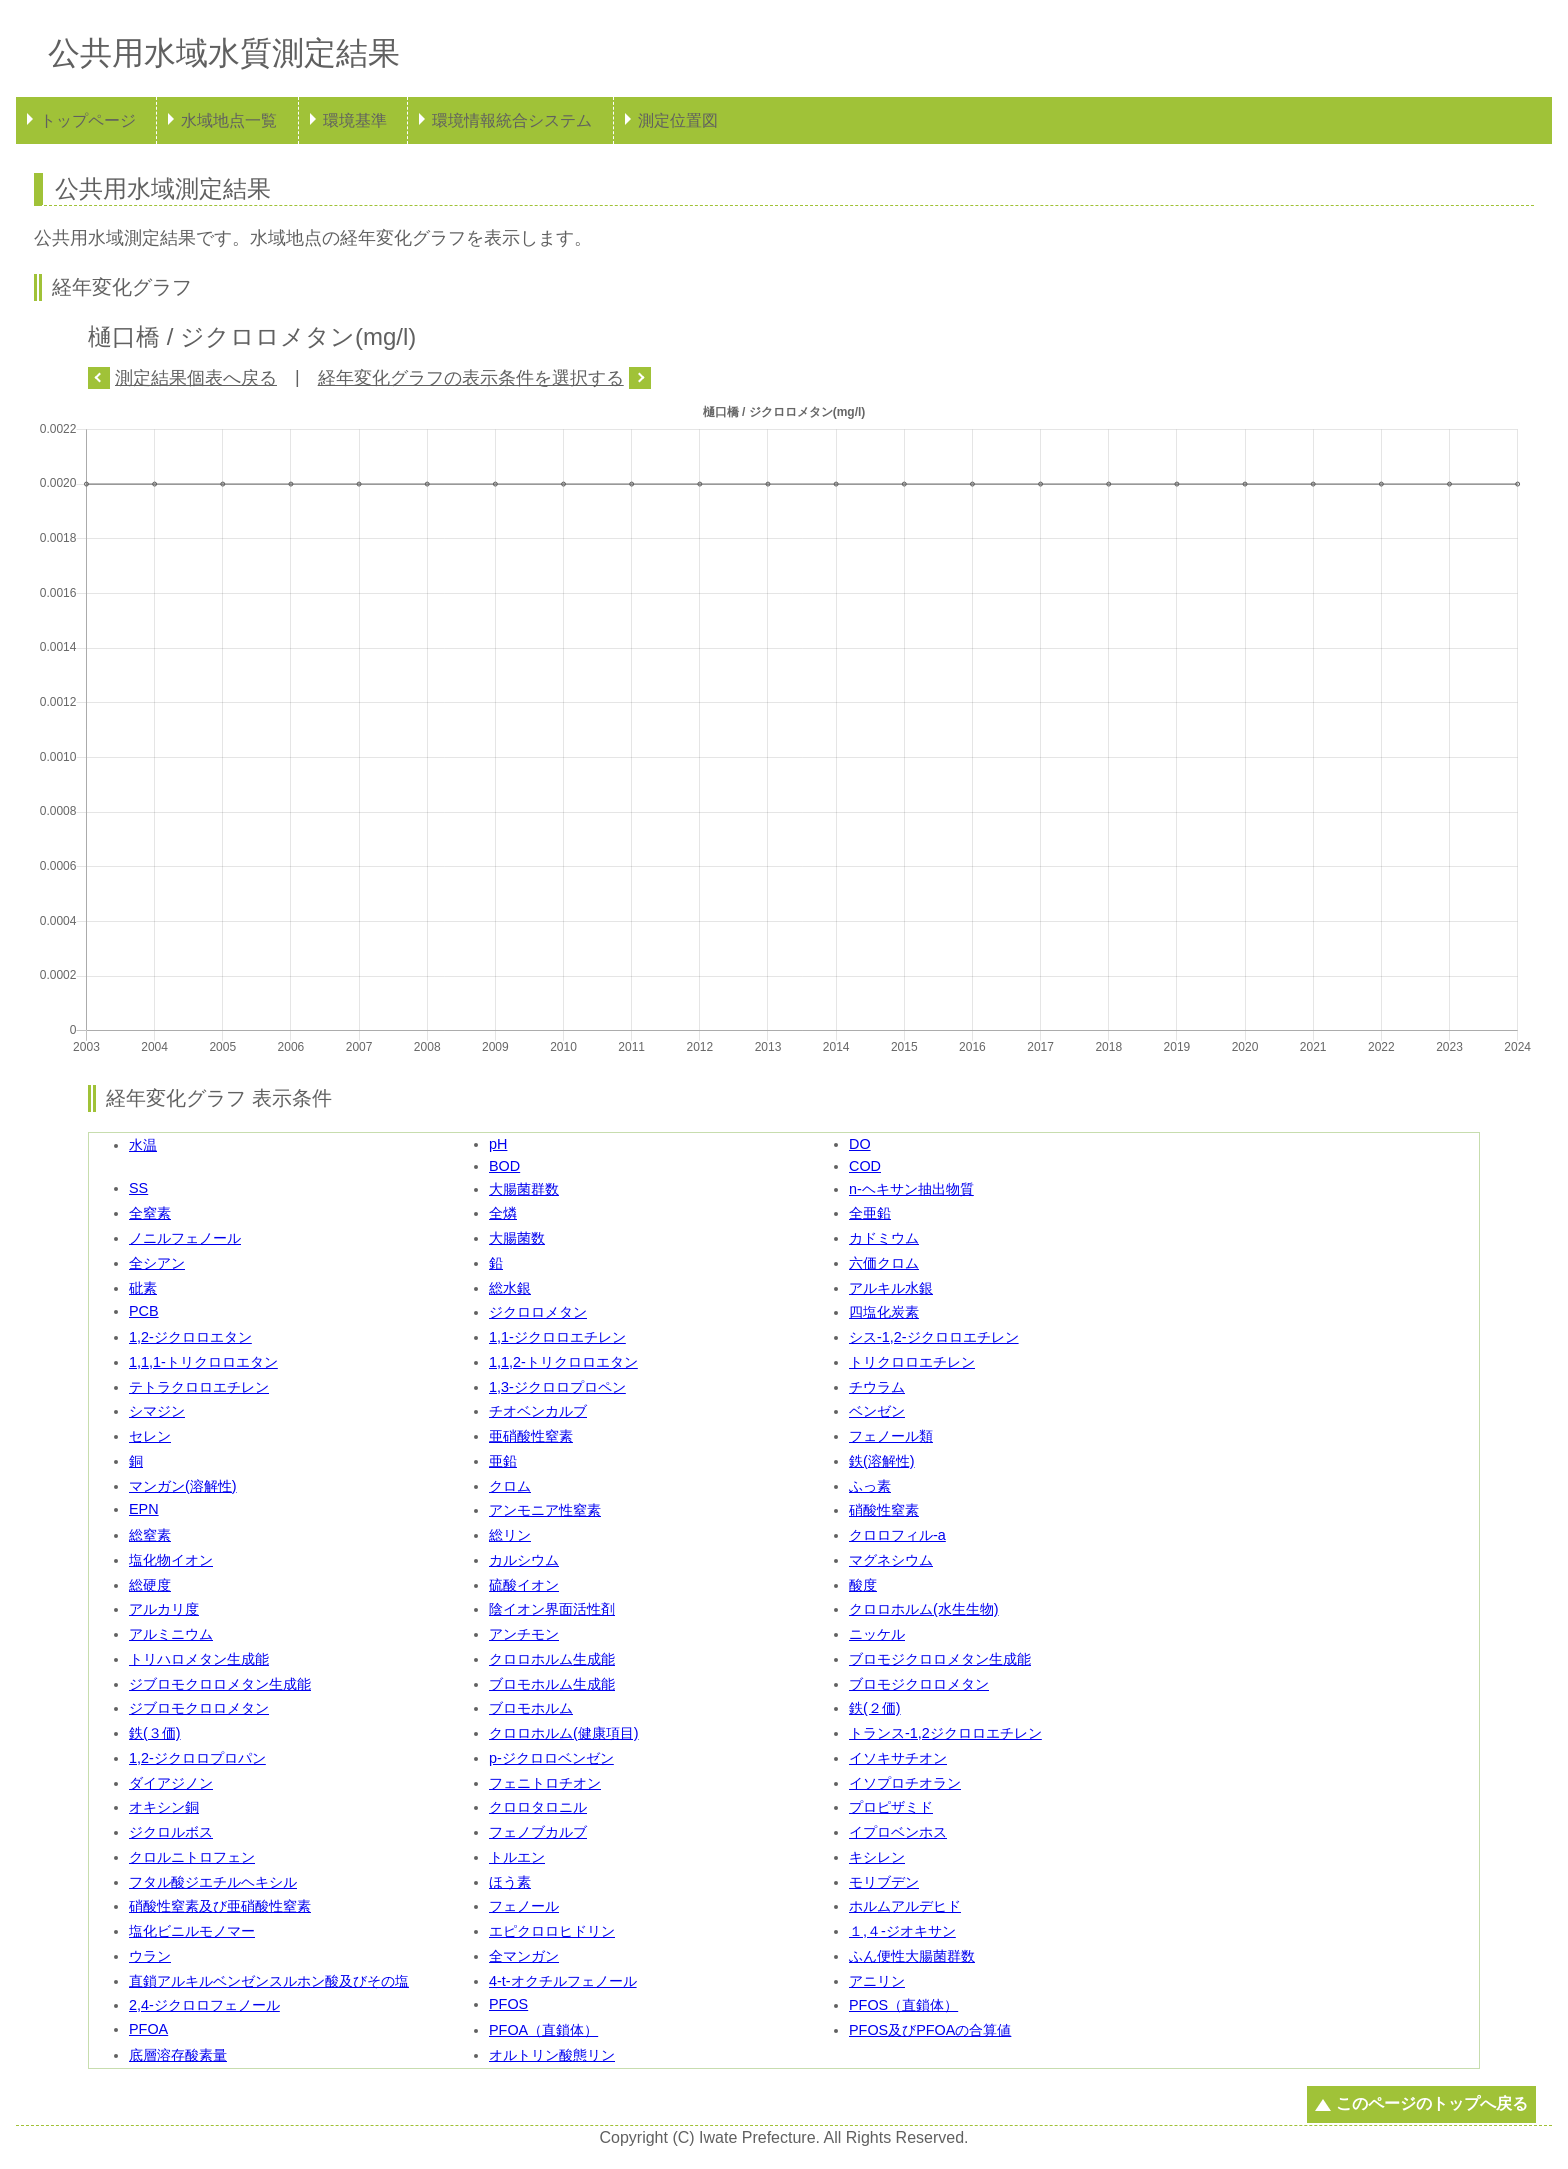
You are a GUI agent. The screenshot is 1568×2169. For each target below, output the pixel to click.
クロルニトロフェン (192, 1857)
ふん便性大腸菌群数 (912, 1956)
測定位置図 (678, 120)
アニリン (877, 1981)
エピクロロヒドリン (552, 1931)
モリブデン (884, 1882)
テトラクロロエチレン (199, 1387)
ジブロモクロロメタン (199, 1708)
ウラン (150, 1956)
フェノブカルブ (538, 1832)
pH (498, 1144)
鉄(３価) (155, 1733)
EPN (144, 1509)
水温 (143, 1145)
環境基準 (355, 120)
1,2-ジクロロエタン (190, 1337)
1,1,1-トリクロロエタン (203, 1362)
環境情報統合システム (512, 120)
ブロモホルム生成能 (552, 1684)
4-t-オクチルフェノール (563, 1981)
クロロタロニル (538, 1807)
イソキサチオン (898, 1758)
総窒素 (150, 1535)
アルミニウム (171, 1634)
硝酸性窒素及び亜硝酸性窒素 (220, 1906)
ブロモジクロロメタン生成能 (940, 1659)
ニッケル (877, 1634)
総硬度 (150, 1585)
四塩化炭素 (884, 1312)
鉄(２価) (875, 1708)
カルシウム (524, 1560)
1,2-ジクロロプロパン (197, 1758)
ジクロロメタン (538, 1312)
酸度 (863, 1585)
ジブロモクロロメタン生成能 (220, 1684)
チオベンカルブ (538, 1411)
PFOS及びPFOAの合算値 (930, 2030)
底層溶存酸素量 (178, 2055)
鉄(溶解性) (882, 1461)
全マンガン (524, 1956)
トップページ (88, 120)
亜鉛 (503, 1461)
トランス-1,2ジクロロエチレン (945, 1733)
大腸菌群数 (524, 1189)
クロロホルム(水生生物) (924, 1609)
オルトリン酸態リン (552, 2055)
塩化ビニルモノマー (192, 1931)
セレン (150, 1436)
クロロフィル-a (897, 1535)
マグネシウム (891, 1560)
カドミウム (884, 1238)
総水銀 (510, 1288)
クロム (510, 1486)
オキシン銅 (164, 1807)
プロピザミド (891, 1807)
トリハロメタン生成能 (199, 1659)
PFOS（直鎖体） (903, 2005)
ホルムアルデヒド (905, 1906)
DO (860, 1144)
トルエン (517, 1857)
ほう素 (510, 1882)
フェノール (524, 1906)
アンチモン (524, 1634)
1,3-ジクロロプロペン (557, 1387)
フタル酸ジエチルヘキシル (213, 1882)
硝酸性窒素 (884, 1510)
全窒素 (150, 1213)
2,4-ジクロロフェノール (204, 2005)
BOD (504, 1166)
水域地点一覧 (229, 120)
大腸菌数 (517, 1238)
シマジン (157, 1411)
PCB (144, 1311)
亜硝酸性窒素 (531, 1436)
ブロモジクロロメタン (919, 1684)
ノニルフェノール (185, 1238)
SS (138, 1188)
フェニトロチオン (545, 1783)
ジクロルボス (171, 1832)
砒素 (143, 1288)
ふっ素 (870, 1486)
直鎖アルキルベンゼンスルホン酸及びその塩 (269, 1981)
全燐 (503, 1213)
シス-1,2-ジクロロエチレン (934, 1337)
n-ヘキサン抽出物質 (911, 1189)
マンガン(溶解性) (183, 1486)
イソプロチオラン (905, 1783)
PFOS (508, 2004)
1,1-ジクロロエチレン (557, 1337)
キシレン (877, 1857)
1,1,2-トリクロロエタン (563, 1362)
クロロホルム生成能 (552, 1659)
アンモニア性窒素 (545, 1510)
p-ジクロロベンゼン (551, 1758)
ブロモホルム (531, 1708)
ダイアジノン (171, 1783)
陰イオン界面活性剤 (552, 1609)
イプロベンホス (898, 1832)
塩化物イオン (171, 1560)
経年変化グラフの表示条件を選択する (471, 378)
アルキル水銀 (891, 1288)
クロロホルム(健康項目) (564, 1733)
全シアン (157, 1263)
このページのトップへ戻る (1432, 2103)
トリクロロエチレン (912, 1362)
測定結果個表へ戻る (196, 378)
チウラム (877, 1387)
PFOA (148, 2029)
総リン (510, 1535)
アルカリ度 (164, 1609)
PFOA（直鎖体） (543, 2030)
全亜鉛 (870, 1213)
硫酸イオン (524, 1585)
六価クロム (884, 1263)
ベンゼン (877, 1411)
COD (865, 1166)
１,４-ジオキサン (902, 1931)
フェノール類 (891, 1436)
